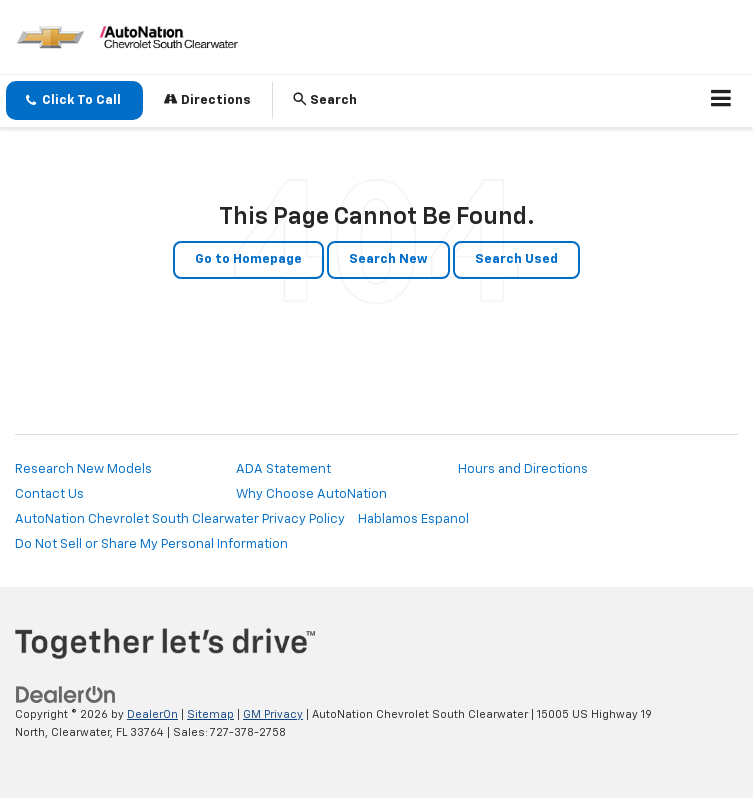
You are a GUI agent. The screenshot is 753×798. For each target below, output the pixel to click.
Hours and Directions (523, 469)
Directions (207, 99)
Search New (388, 259)
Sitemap (210, 714)
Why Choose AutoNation (311, 494)
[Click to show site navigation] (721, 101)
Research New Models (83, 469)
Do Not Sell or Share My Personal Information (151, 544)
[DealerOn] (66, 694)
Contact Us (49, 494)
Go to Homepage (248, 259)
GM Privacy (273, 714)
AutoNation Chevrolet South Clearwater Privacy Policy (180, 519)
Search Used (516, 259)
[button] (74, 100)
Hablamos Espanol (413, 519)
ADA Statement (283, 469)
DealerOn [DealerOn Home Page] (152, 714)
